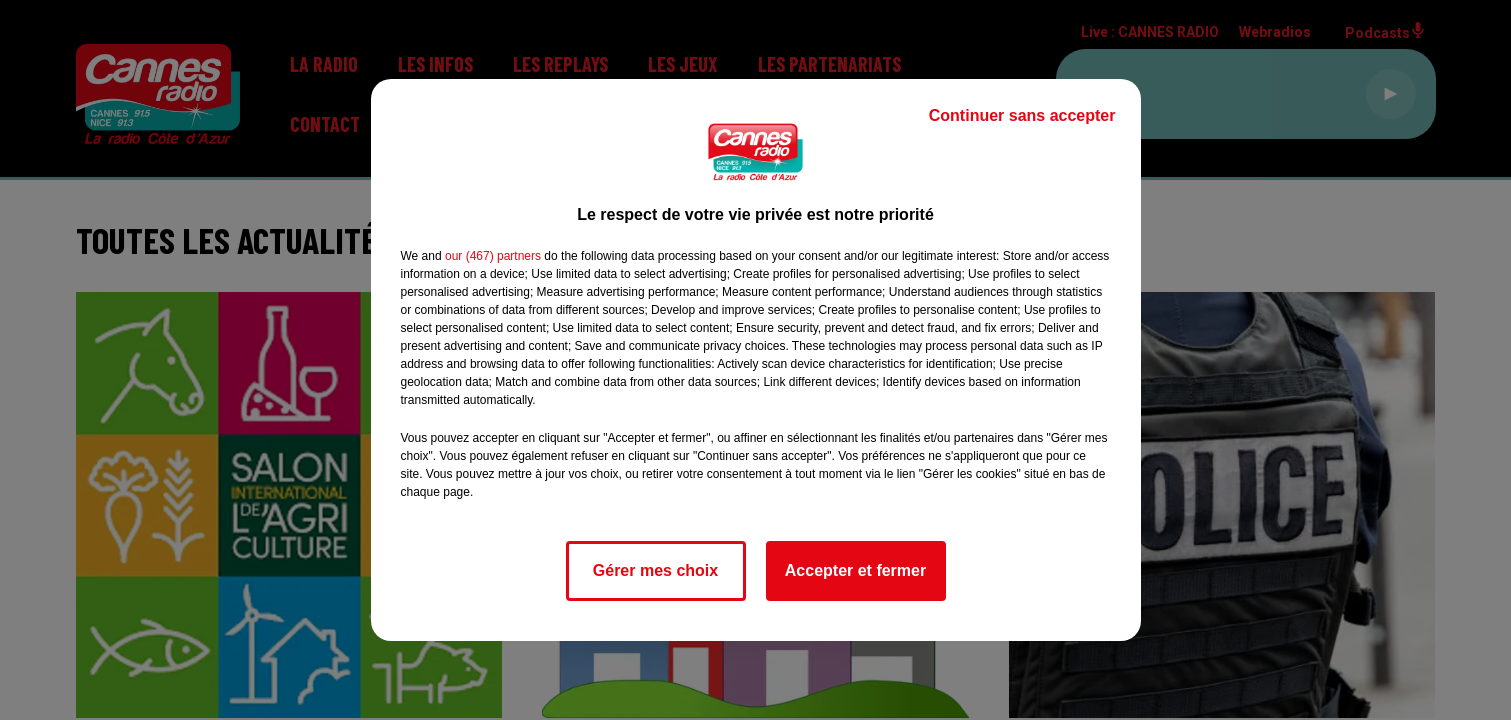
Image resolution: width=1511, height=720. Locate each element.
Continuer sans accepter (1022, 115)
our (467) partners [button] (493, 256)
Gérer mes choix (655, 570)
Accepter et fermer (855, 570)
